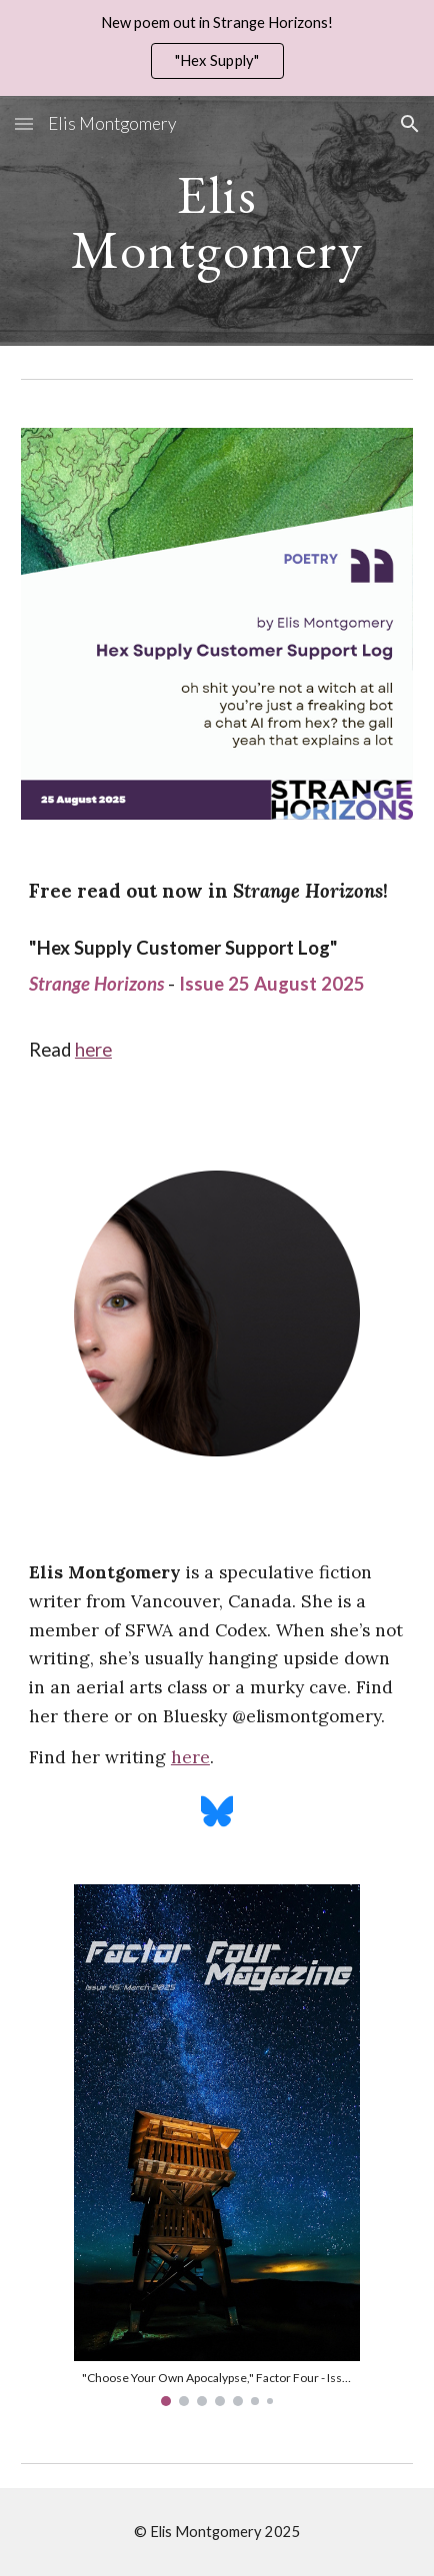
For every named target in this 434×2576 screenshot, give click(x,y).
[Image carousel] (217, 2145)
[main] (217, 221)
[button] (24, 123)
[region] (217, 48)
